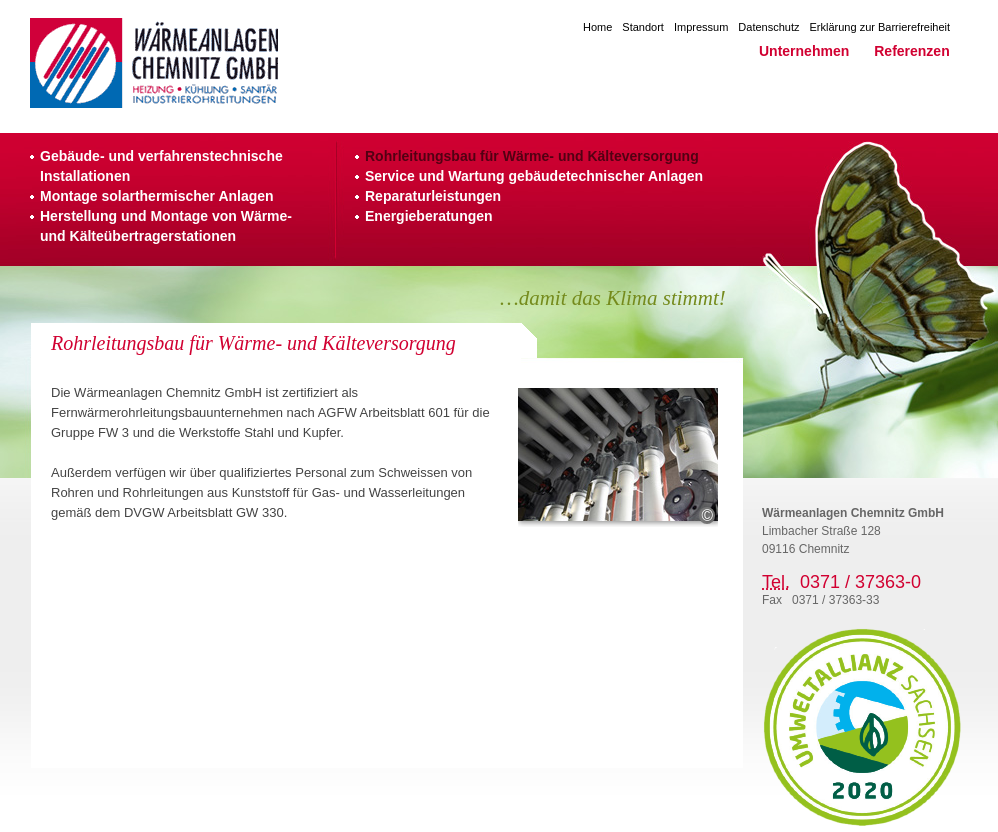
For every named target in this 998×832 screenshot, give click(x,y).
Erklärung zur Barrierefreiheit (880, 27)
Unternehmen (804, 51)
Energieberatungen (429, 216)
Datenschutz (768, 27)
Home (597, 27)
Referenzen (911, 51)
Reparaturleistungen (433, 196)
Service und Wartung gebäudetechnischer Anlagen (534, 176)
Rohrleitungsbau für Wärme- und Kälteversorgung (532, 156)
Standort (643, 27)
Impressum (701, 27)
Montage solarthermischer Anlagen (157, 196)
